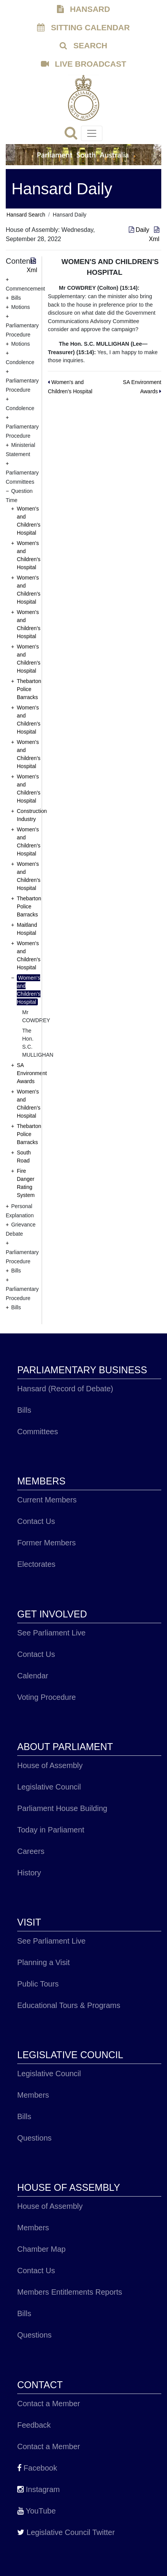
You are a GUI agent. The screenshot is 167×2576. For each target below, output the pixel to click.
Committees (37, 1431)
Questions (34, 2138)
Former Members (46, 1542)
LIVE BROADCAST (83, 63)
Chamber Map (41, 2249)
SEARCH (83, 45)
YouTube (36, 2511)
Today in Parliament (50, 1830)
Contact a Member (48, 2403)
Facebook (37, 2468)
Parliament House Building (62, 1808)
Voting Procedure (46, 1697)
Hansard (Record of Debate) (65, 1388)
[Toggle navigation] (91, 133)
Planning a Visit (43, 1962)
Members (33, 2095)
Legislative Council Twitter (66, 2532)
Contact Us (36, 1521)
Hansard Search (25, 215)
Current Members (47, 1500)
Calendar (32, 1675)
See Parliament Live (51, 1633)
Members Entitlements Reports (69, 2292)
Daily (140, 230)
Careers (30, 1851)
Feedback (34, 2425)
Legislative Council (49, 1787)
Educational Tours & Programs (68, 2005)
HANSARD (83, 9)
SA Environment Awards (32, 1073)
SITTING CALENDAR (83, 27)
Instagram (38, 2489)
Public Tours (38, 1984)
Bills (24, 1410)
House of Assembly (50, 1765)
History (29, 1872)
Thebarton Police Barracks (29, 689)
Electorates (36, 1564)
